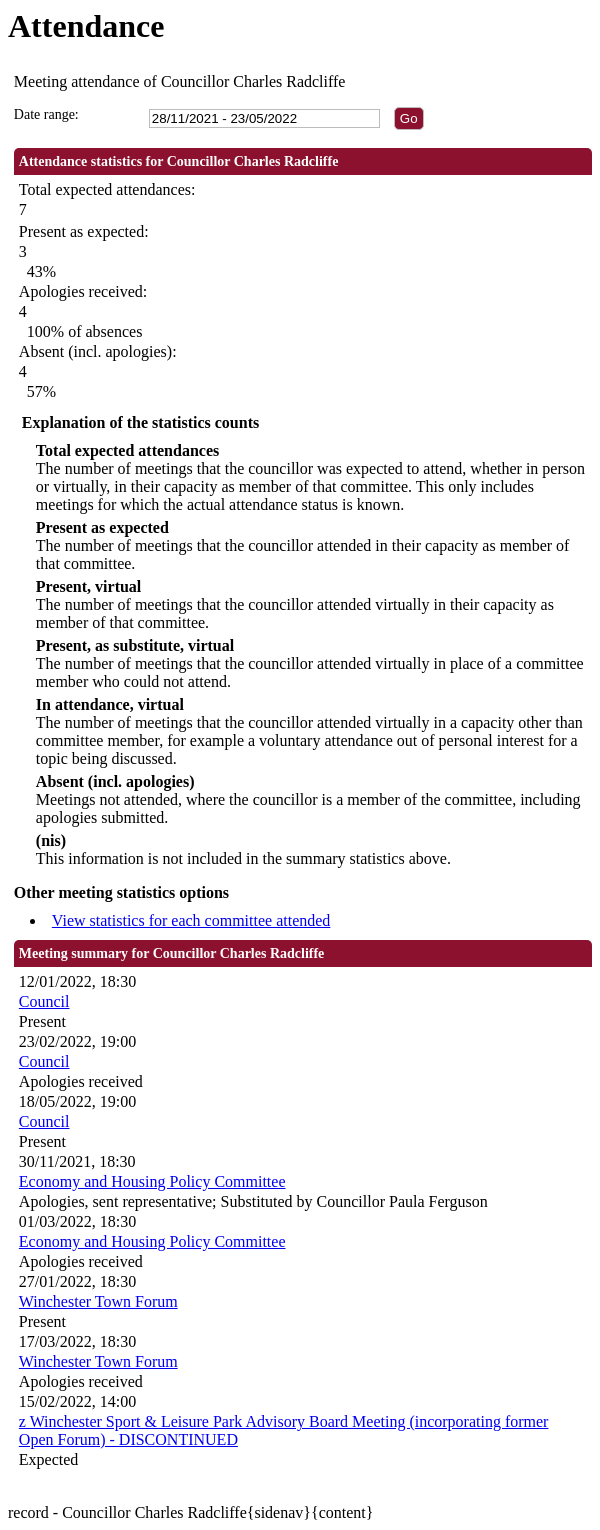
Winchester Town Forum (98, 1301)
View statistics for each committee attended (191, 920)
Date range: (46, 114)
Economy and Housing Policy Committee (152, 1181)
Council (44, 1001)
